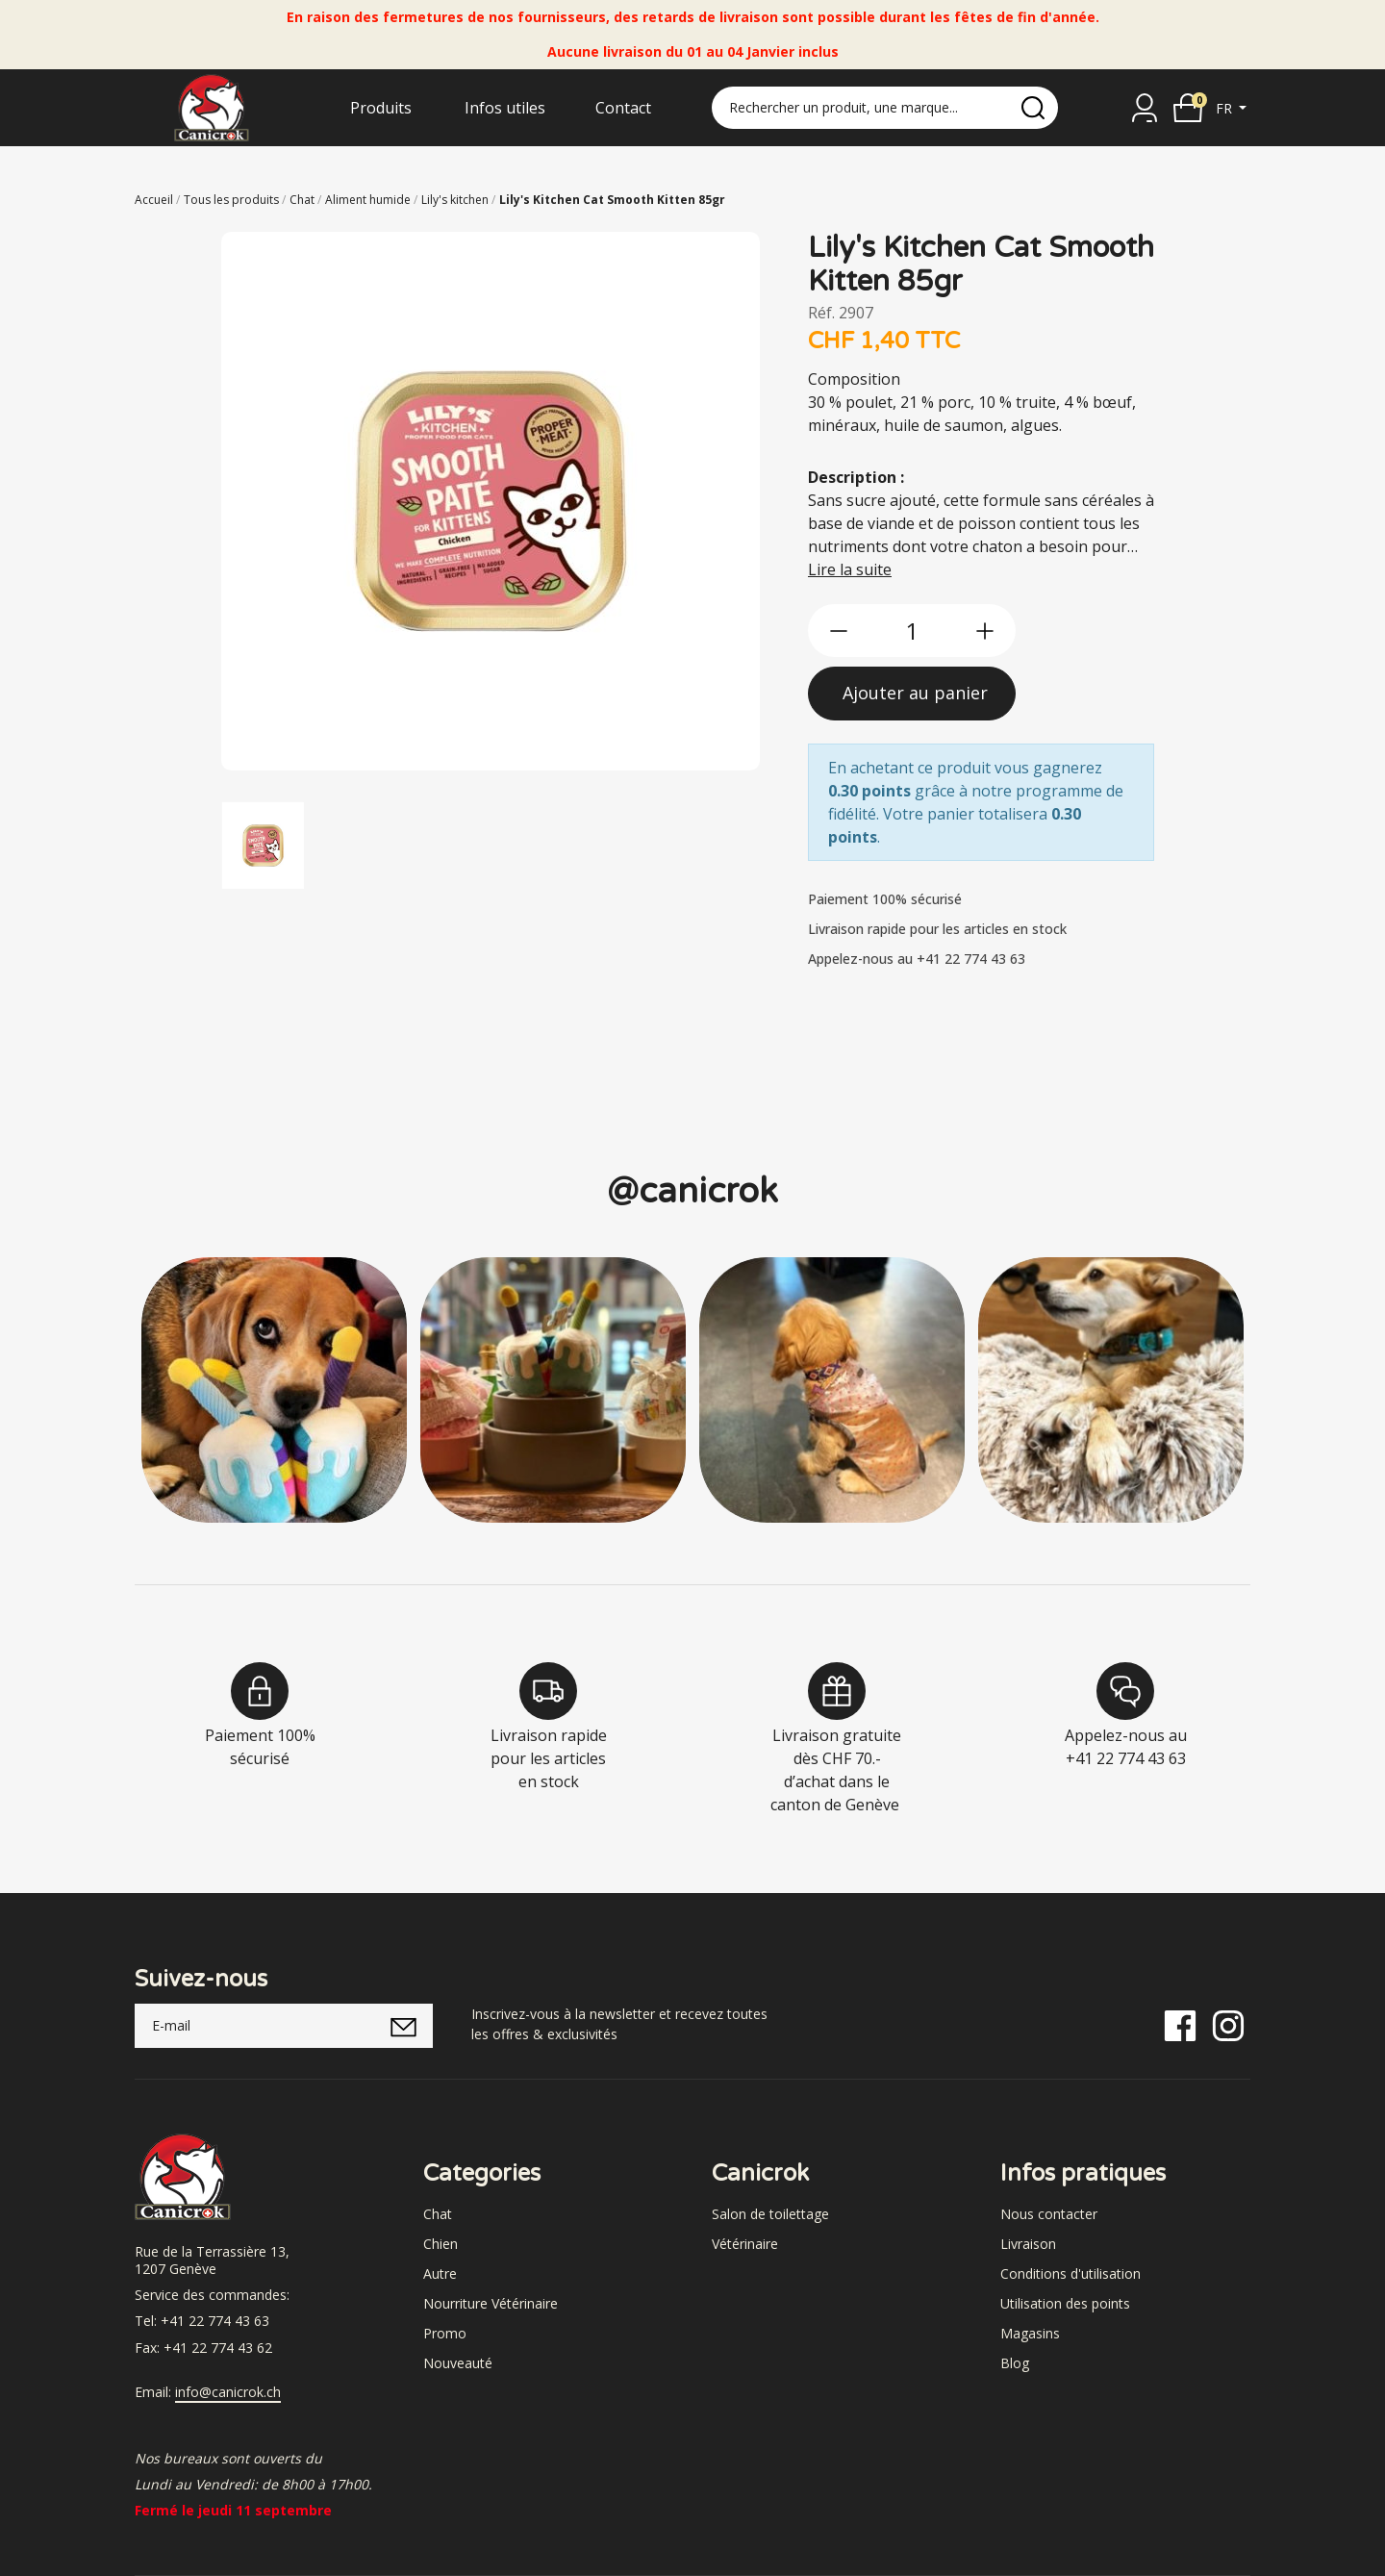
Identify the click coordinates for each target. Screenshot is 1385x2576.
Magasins (1030, 2333)
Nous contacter (1048, 2214)
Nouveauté (457, 2363)
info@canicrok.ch (228, 2392)
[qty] (912, 630)
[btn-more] (985, 631)
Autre (440, 2273)
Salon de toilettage (770, 2214)
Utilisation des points (1065, 2303)
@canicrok (692, 1191)
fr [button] (1226, 108)
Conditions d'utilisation (1070, 2273)
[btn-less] (839, 631)
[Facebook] (1180, 2024)
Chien (440, 2244)
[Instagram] (1228, 2024)
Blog (1014, 2363)
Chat (437, 2214)
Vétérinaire (745, 2244)
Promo (444, 2333)
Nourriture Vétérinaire (490, 2303)
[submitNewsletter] (403, 2026)
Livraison (1028, 2244)
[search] (1033, 108)
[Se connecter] (1144, 107)
